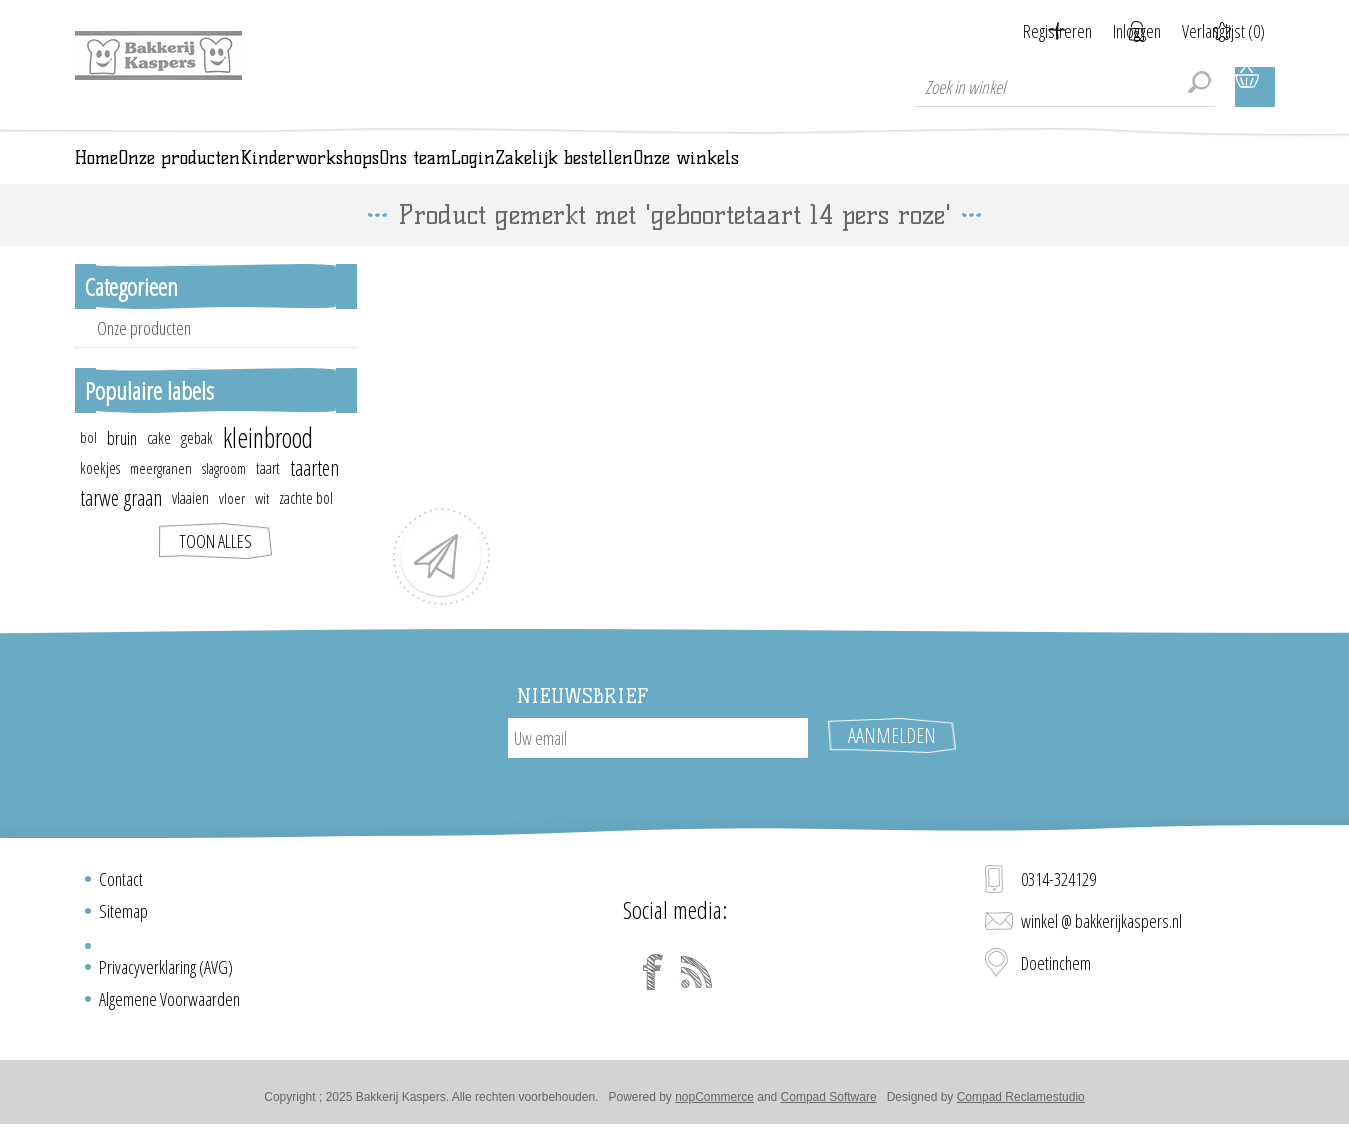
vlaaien (190, 526)
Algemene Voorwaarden (169, 1007)
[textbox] (1065, 87)
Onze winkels (1168, 172)
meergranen (161, 496)
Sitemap (123, 919)
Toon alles (215, 569)
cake (159, 466)
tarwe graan (121, 525)
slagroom (224, 496)
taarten (314, 495)
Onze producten (144, 356)
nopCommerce (714, 1105)
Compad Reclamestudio (1021, 1105)
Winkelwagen (1255, 87)
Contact (121, 887)
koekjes (100, 496)
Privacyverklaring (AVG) (166, 975)
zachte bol (306, 526)
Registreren (1009, 31)
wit (262, 526)
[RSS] (697, 980)
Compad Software (829, 1105)
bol (88, 465)
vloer (232, 526)
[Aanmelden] (658, 766)
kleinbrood (268, 466)
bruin (122, 466)
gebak (197, 466)
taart (268, 496)
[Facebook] (653, 980)
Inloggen (1113, 31)
